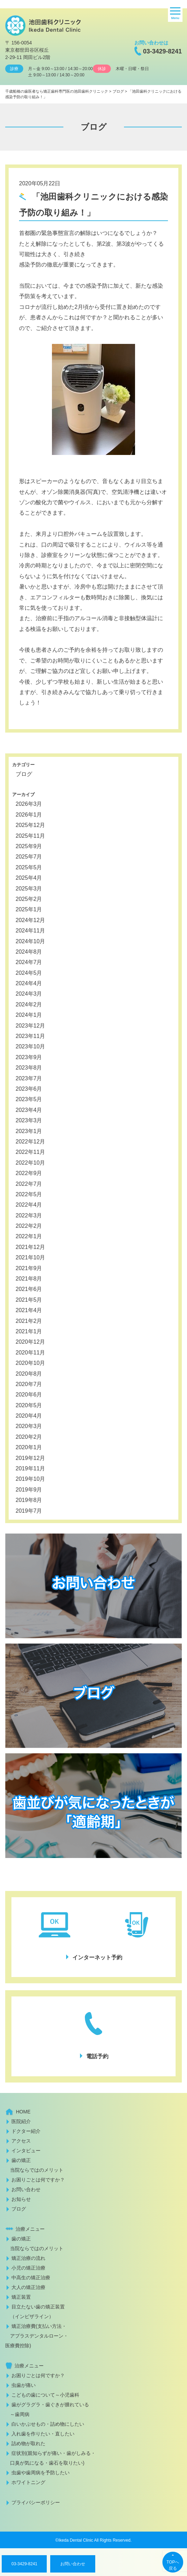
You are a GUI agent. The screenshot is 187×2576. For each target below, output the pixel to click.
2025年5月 (29, 867)
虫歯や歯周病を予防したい (40, 2472)
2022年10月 (30, 1163)
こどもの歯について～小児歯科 (45, 2395)
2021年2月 (29, 1321)
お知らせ (21, 2199)
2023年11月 (30, 1036)
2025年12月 (30, 825)
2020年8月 (29, 1374)
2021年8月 (29, 1279)
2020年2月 (29, 1437)
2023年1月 (29, 1131)
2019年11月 (30, 1468)
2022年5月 (29, 1194)
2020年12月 (30, 1342)
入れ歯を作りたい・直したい (42, 2433)
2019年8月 (29, 1500)
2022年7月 (29, 1184)
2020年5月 (29, 1405)
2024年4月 (29, 983)
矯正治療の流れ (28, 2258)
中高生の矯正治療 (30, 2277)
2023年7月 (29, 1078)
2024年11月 (30, 931)
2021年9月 (29, 1268)
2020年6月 (29, 1394)
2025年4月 (29, 878)
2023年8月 (29, 1068)
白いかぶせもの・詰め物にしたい (47, 2424)
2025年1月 (29, 909)
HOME (23, 2111)
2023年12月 (30, 1026)
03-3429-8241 (162, 51)
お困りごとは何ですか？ (38, 2179)
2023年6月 (29, 1089)
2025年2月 (29, 899)
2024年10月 (30, 941)
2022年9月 (29, 1173)
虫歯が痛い (23, 2385)
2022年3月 (29, 1215)
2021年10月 (30, 1257)
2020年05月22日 (39, 183)
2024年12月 (30, 920)
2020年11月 (30, 1352)
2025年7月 (29, 857)
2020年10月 (30, 1363)
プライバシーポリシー (35, 2502)
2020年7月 (29, 1384)
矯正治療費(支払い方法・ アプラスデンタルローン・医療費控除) (36, 2335)
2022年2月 (29, 1226)
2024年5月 (29, 973)
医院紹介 (21, 2121)
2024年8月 (29, 952)
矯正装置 (21, 2297)
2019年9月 (29, 1490)
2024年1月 (29, 1015)
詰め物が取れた (28, 2443)
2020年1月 (29, 1447)
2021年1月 (29, 1331)
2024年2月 (29, 1004)
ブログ (24, 774)
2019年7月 (29, 1511)
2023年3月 (29, 1120)
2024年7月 (29, 962)
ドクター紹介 (26, 2131)
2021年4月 (29, 1310)
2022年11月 (30, 1152)
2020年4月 (29, 1416)
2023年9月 (29, 1057)
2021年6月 (29, 1289)
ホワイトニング (28, 2482)
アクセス (21, 2141)
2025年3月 (29, 889)
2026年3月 (29, 804)
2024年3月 (29, 994)
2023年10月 (30, 1046)
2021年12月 (30, 1247)
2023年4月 (29, 1110)
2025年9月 (29, 846)
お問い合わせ (72, 2563)
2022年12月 (30, 1142)
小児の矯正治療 (28, 2268)
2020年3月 (29, 1426)
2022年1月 (29, 1236)
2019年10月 (30, 1479)
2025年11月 (30, 836)
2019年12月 (30, 1458)
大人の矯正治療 (28, 2287)
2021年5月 (29, 1300)
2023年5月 (29, 1099)
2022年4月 (29, 1205)
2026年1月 (29, 815)
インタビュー (26, 2150)
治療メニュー (30, 2229)
